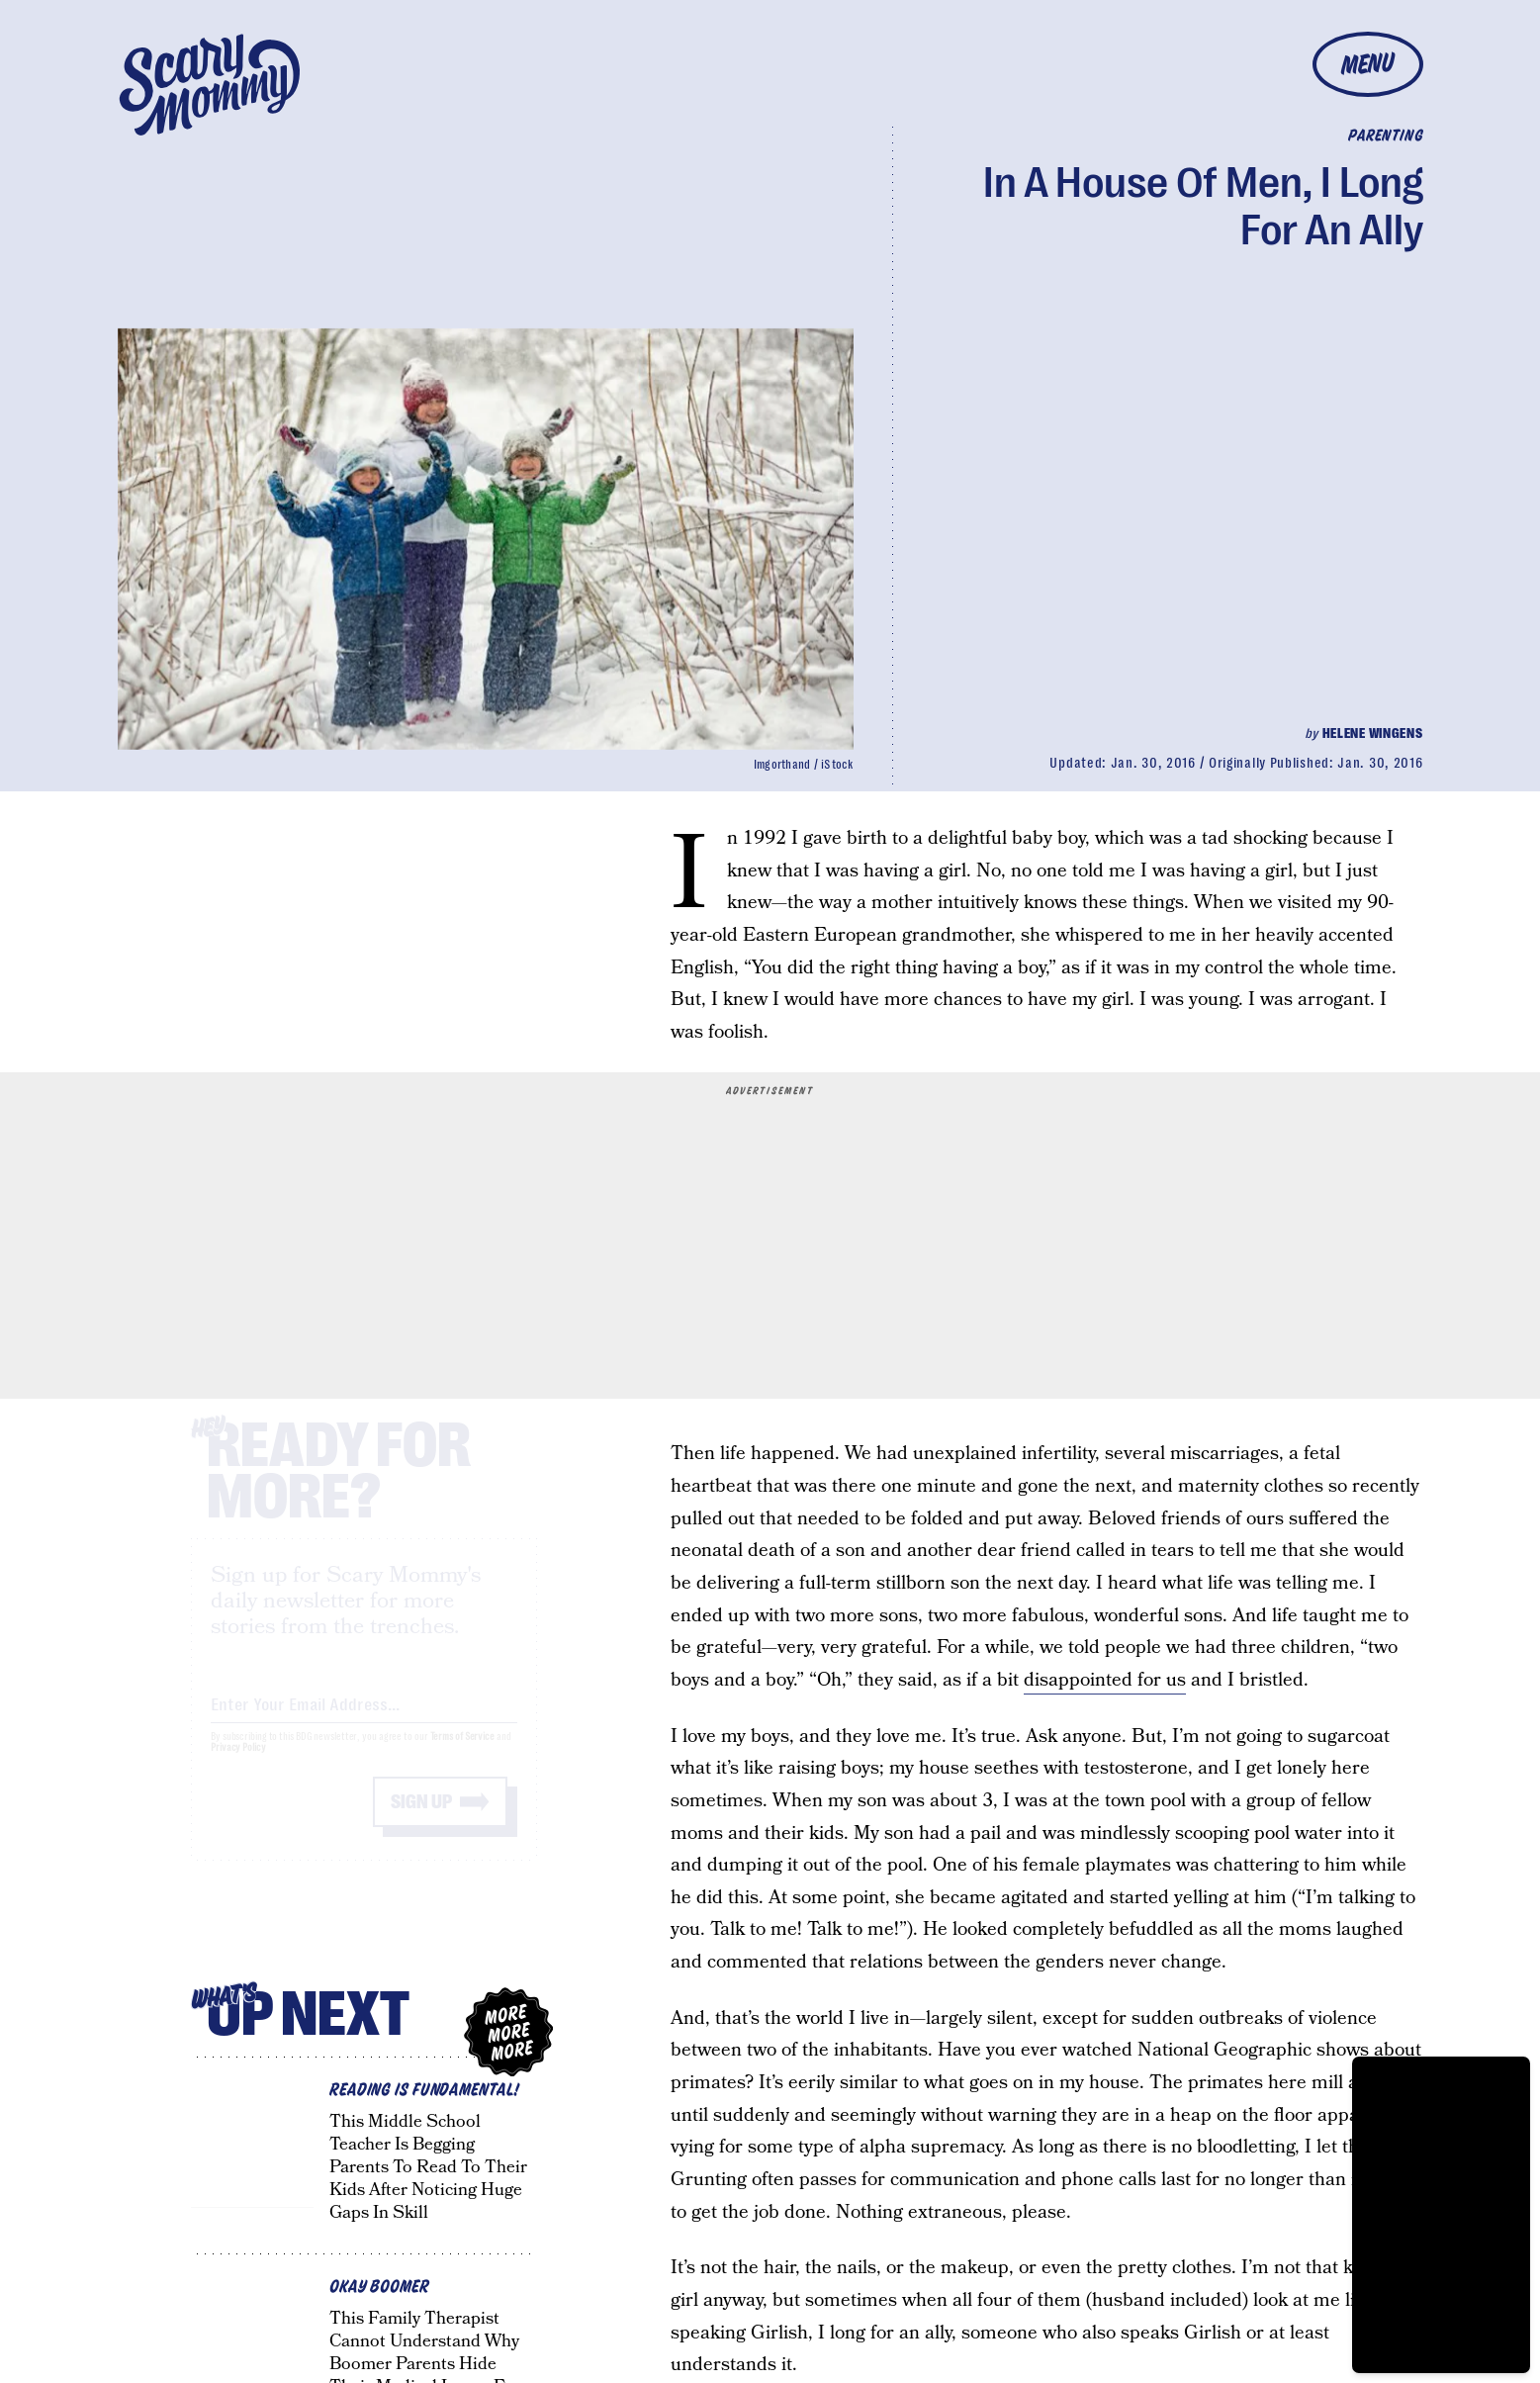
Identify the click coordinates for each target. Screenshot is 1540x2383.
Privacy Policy (238, 1765)
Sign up (421, 1819)
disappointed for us (1105, 1680)
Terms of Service (462, 1754)
